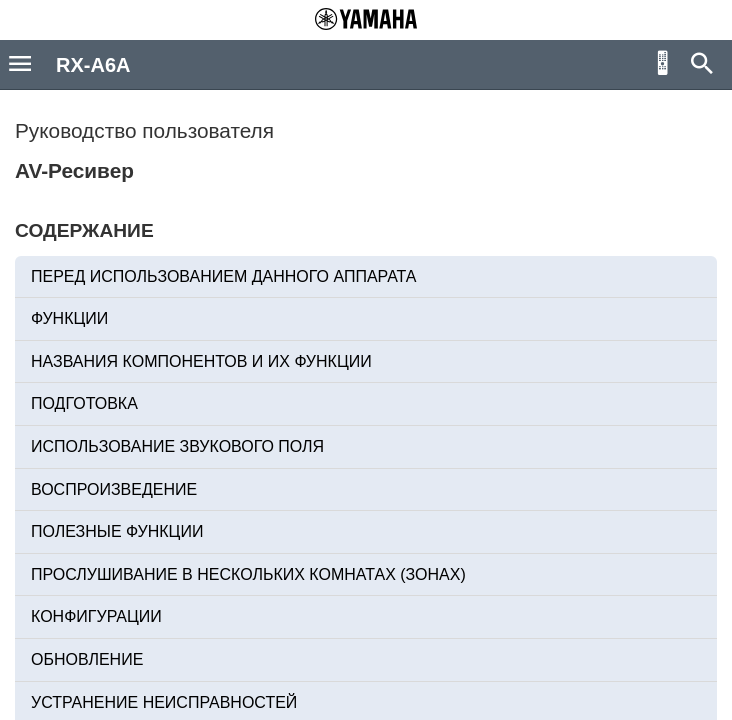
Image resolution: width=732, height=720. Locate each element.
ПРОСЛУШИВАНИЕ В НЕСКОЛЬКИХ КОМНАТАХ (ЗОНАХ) (248, 574)
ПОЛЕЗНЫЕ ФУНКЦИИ (117, 531)
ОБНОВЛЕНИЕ (87, 659)
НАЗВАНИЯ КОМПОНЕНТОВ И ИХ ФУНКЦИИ (201, 361)
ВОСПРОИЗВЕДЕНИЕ (114, 489)
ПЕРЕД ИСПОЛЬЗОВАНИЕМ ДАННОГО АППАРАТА (224, 276)
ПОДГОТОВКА (84, 403)
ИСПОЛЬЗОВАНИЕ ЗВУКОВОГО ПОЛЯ (177, 446)
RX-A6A (93, 65)
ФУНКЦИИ (69, 318)
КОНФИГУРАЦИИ (96, 616)
